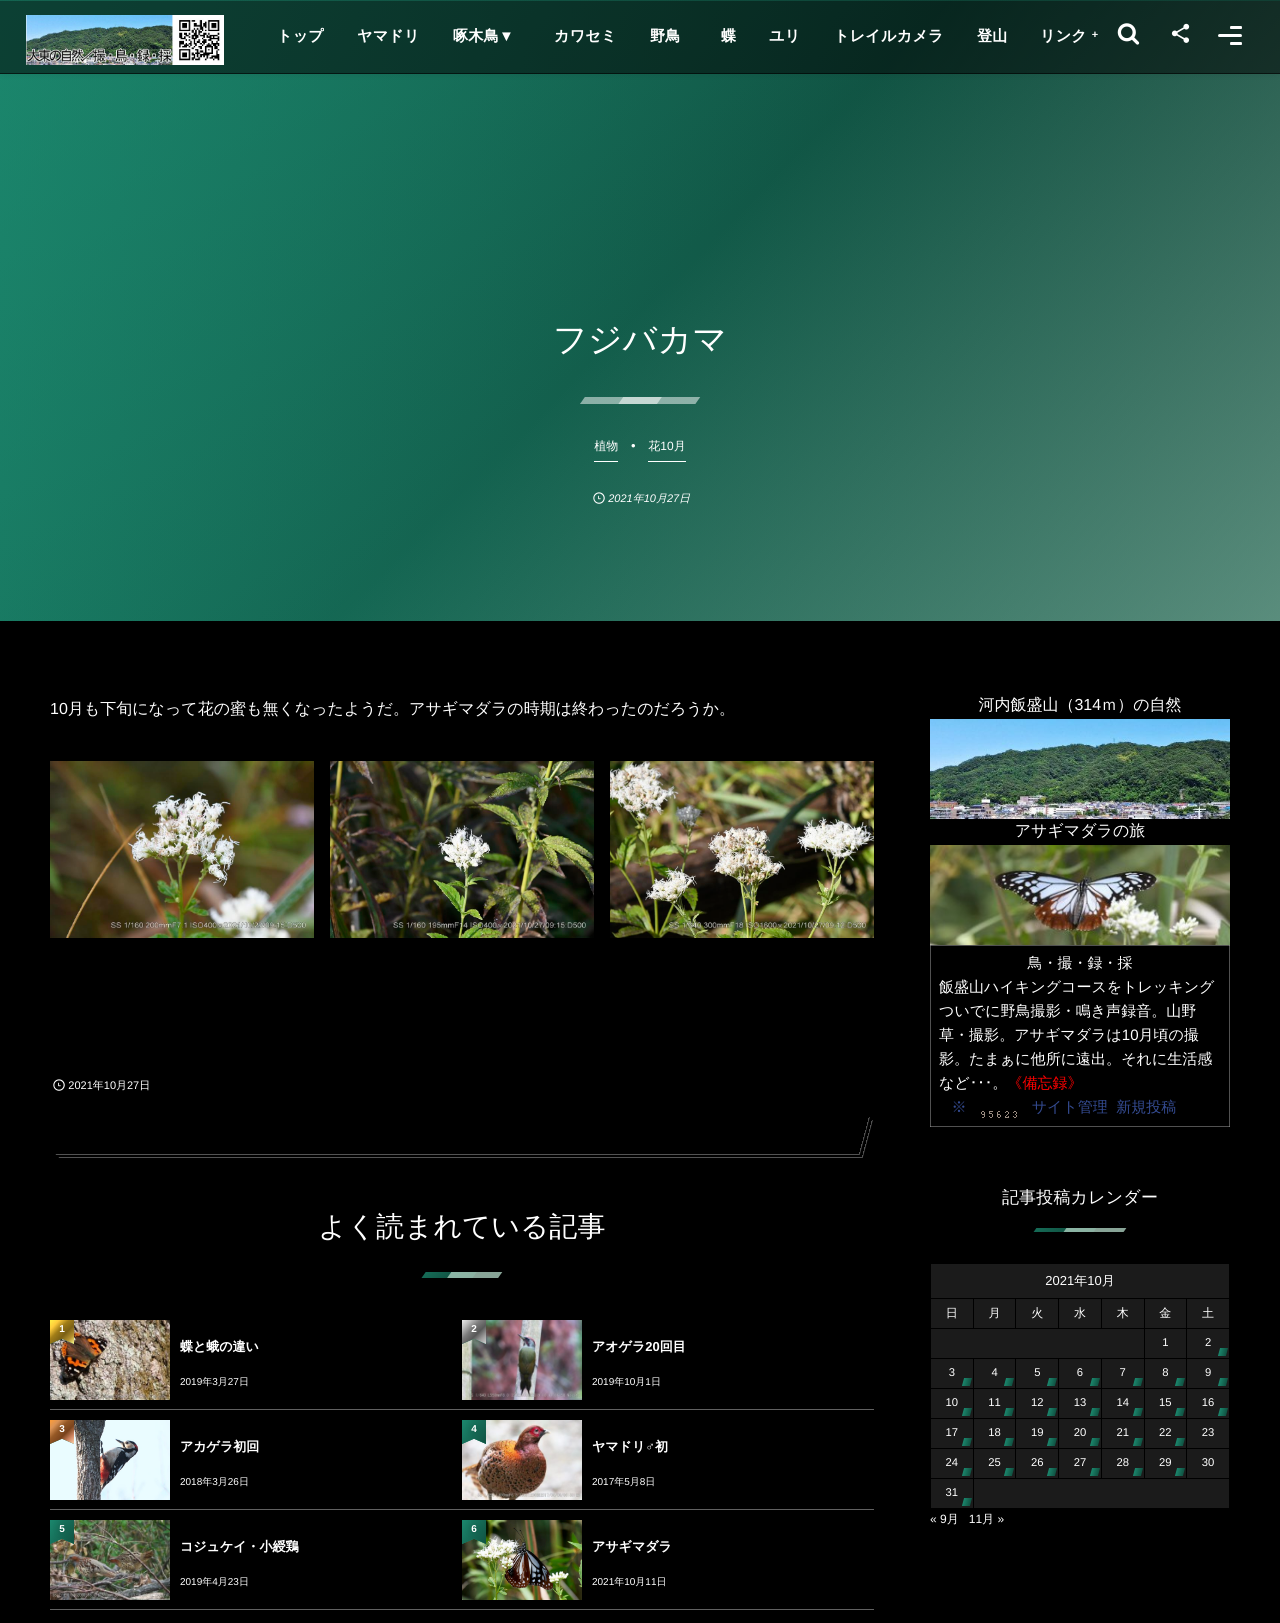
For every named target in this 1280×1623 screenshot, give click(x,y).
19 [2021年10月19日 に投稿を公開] (1037, 1433)
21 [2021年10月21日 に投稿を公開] (1122, 1433)
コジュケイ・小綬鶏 (239, 1546)
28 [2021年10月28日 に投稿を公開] (1122, 1463)
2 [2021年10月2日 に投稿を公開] (1208, 1343)
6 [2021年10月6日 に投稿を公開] (1080, 1373)
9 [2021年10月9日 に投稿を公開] (1208, 1373)
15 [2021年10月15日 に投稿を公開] (1165, 1403)
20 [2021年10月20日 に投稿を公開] (1080, 1433)
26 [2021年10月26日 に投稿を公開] (1037, 1463)
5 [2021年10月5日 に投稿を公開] (1037, 1373)
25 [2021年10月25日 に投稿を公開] (994, 1463)
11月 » (986, 1519)
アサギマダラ (632, 1546)
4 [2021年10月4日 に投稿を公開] (994, 1373)
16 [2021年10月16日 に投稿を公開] (1208, 1403)
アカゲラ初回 (219, 1446)
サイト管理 (1070, 1107)
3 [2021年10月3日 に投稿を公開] (952, 1373)
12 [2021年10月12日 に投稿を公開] (1037, 1403)
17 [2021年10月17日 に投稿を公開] (952, 1433)
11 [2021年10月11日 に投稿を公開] (994, 1403)
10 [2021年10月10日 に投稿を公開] (952, 1403)
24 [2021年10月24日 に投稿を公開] (952, 1463)
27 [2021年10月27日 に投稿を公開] (1080, 1463)
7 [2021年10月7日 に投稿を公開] (1123, 1373)
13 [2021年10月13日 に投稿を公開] (1080, 1403)
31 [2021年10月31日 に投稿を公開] (952, 1493)
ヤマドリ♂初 (630, 1446)
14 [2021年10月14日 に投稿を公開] (1122, 1403)
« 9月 (944, 1519)
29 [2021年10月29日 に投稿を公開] (1165, 1463)
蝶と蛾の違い (219, 1346)
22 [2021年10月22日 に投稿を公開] (1165, 1433)
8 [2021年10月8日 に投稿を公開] (1165, 1373)
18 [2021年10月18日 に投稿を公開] (994, 1433)
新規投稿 (1146, 1107)
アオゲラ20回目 (639, 1346)
